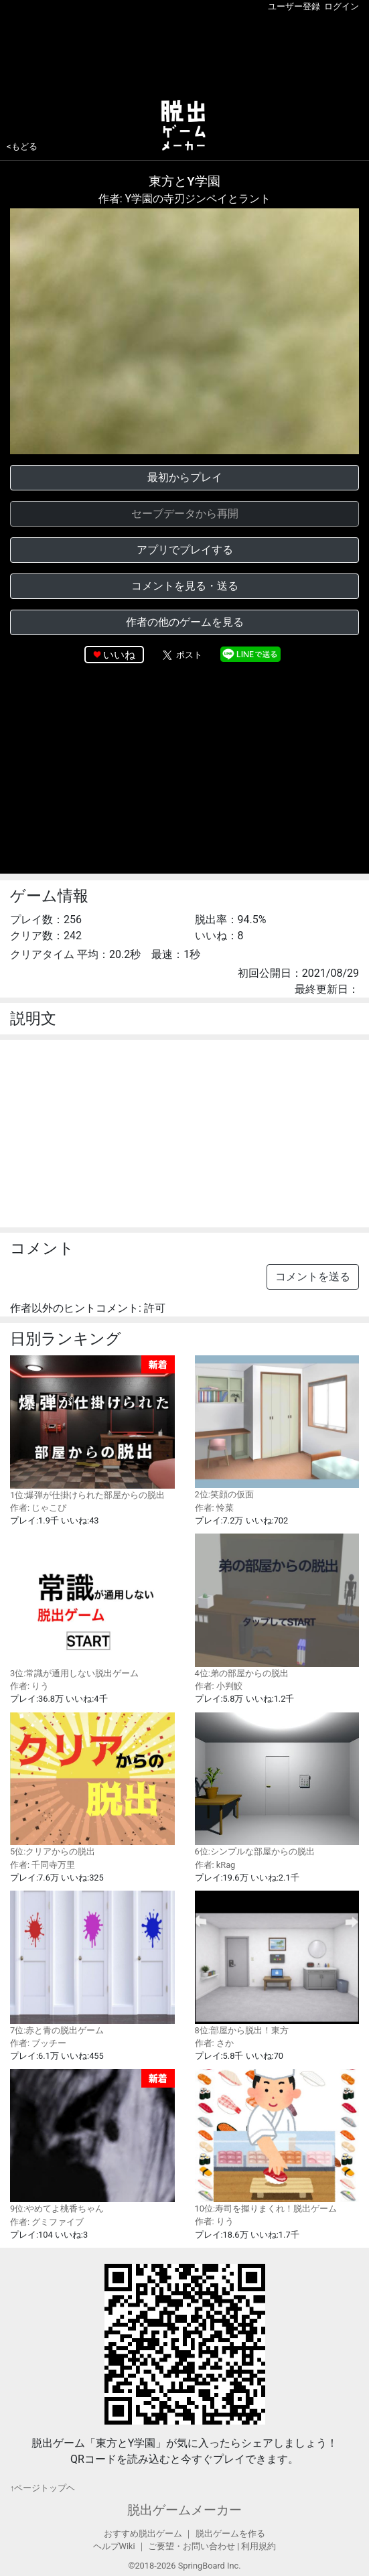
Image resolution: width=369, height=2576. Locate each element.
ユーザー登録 (294, 6)
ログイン (341, 6)
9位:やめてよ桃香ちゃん (92, 2141)
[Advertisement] (184, 52)
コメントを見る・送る (184, 586)
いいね (119, 655)
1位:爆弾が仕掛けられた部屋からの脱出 (92, 1427)
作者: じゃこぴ (38, 1508)
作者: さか (214, 2043)
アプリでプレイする (185, 549)
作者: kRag (215, 1865)
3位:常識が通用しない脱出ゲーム (92, 1606)
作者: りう (29, 1686)
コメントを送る (312, 1276)
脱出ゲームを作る (230, 2533)
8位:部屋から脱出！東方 (277, 1963)
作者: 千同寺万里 (42, 1865)
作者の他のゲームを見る (185, 622)
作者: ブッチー (38, 2043)
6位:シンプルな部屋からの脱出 (277, 1784)
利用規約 (258, 2546)
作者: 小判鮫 (218, 1686)
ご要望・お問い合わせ (191, 2546)
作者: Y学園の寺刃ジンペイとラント (184, 198)
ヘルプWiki (114, 2546)
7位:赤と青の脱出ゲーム (92, 1963)
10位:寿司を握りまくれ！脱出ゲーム (277, 2141)
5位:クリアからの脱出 (92, 1784)
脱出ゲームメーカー (184, 2510)
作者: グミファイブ (47, 2222)
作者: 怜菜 (214, 1508)
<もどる (22, 146)
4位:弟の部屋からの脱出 (277, 1606)
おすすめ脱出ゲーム (143, 2533)
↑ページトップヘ (42, 2488)
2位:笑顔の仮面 (277, 1427)
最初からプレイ (184, 477)
